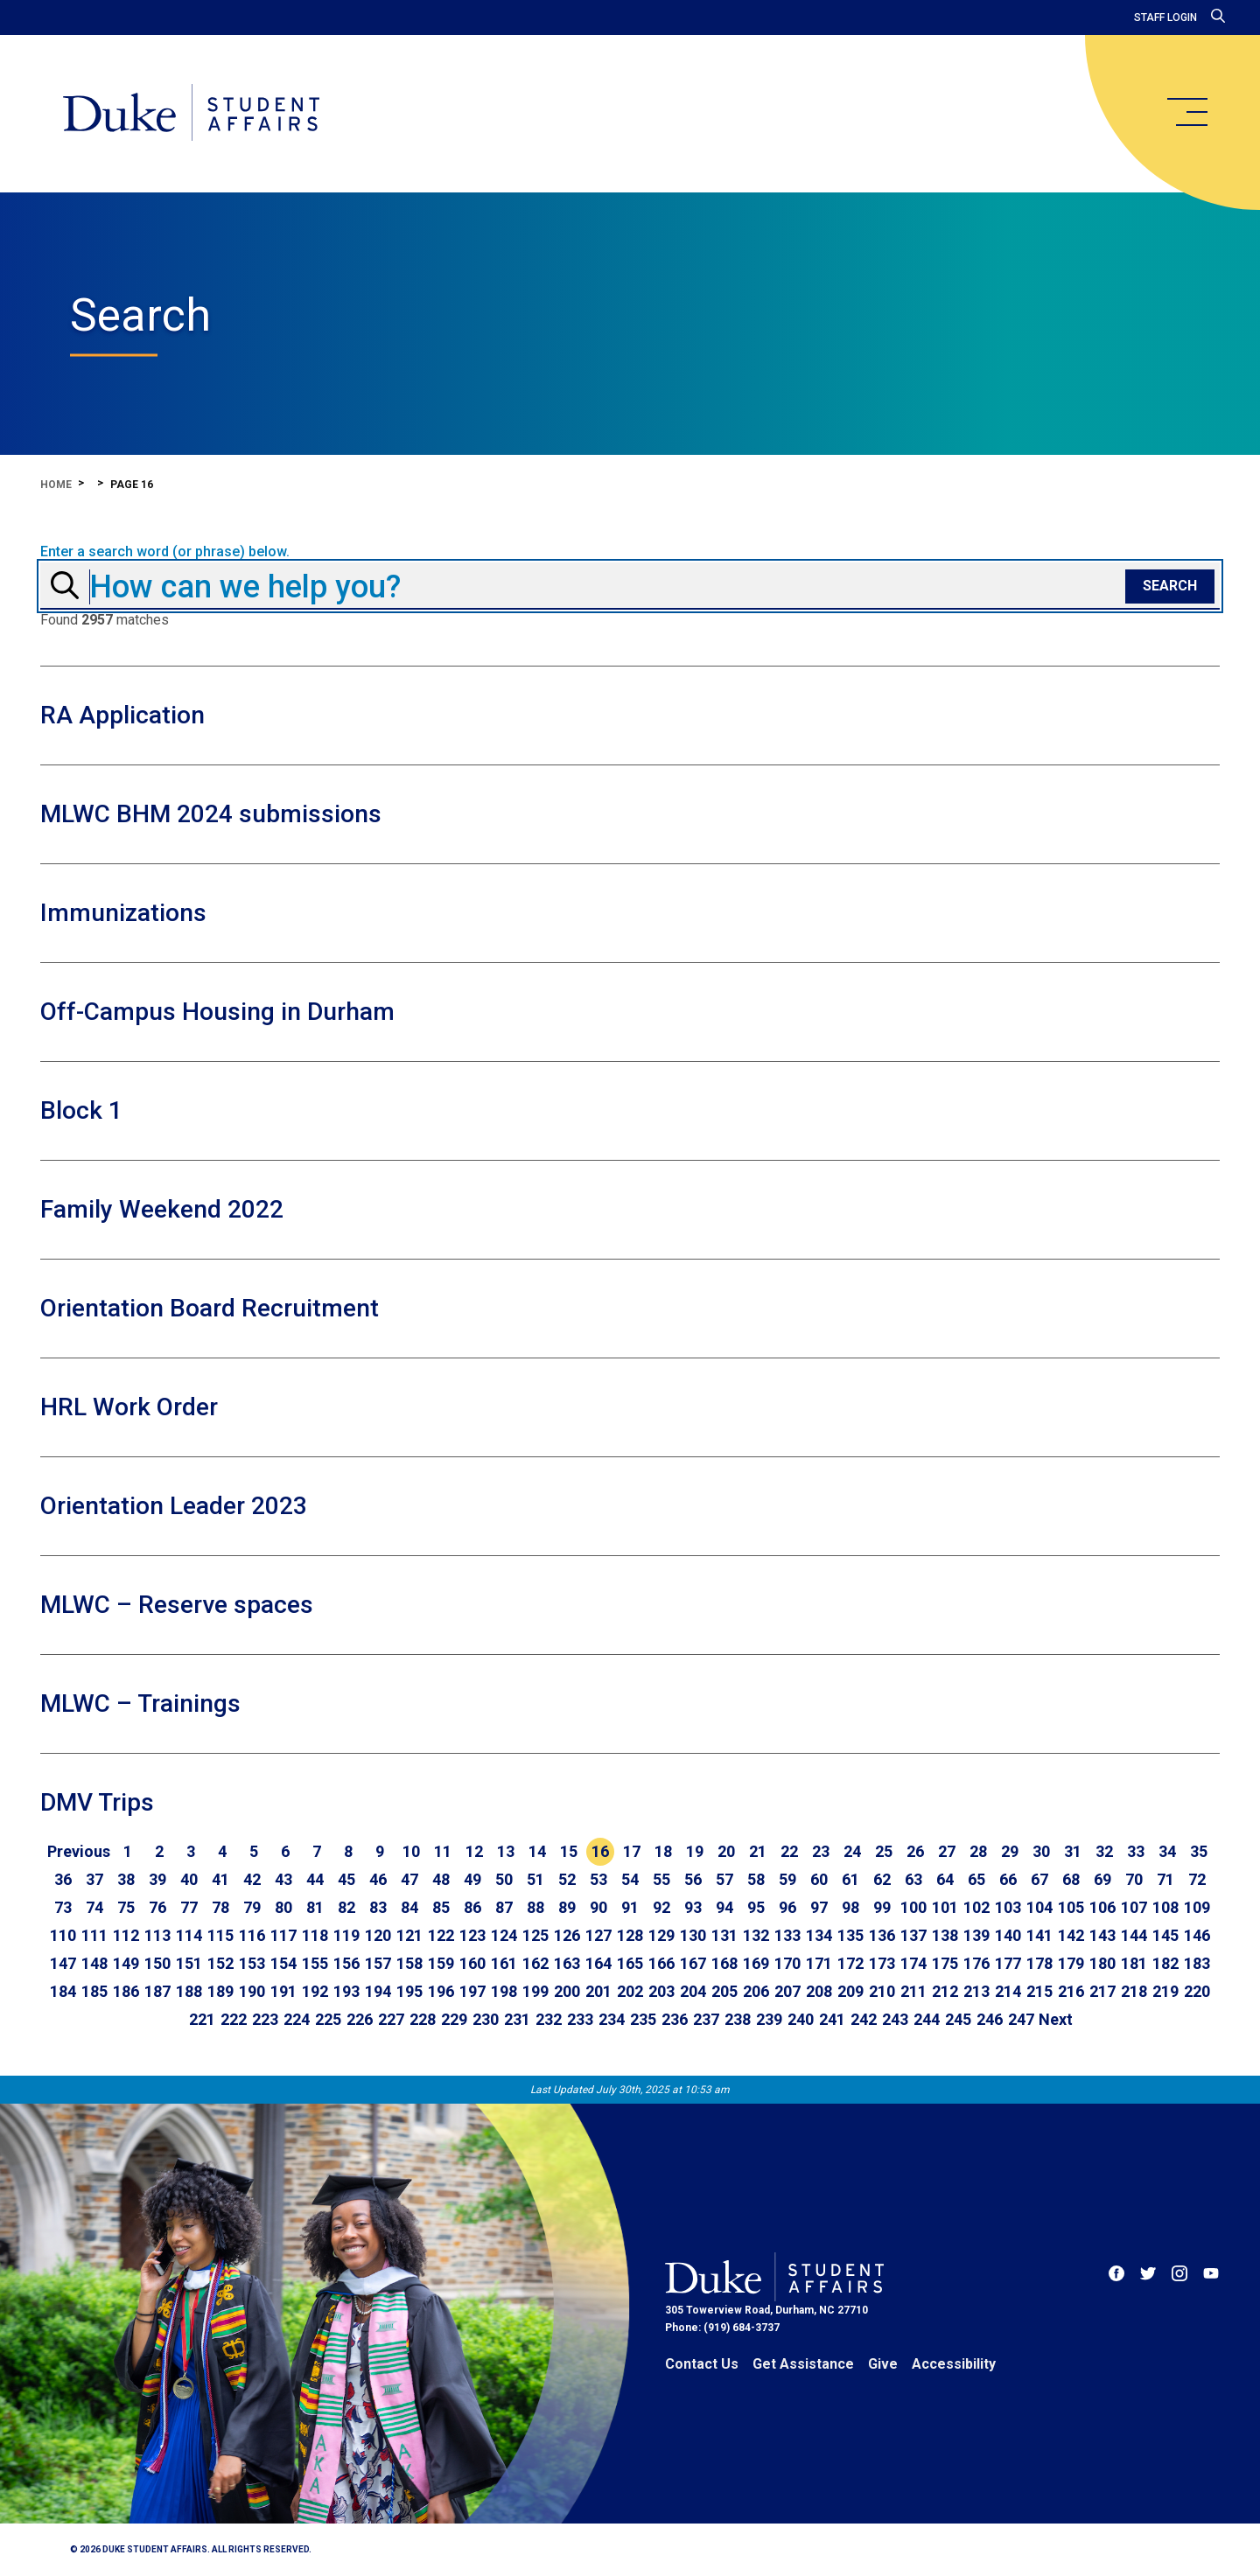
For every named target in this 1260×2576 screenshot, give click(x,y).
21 (757, 1851)
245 (958, 2019)
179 (1071, 1963)
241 (832, 2019)
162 (535, 1963)
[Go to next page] (1056, 2020)
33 (1135, 1851)
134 (819, 1935)
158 (409, 1963)
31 (1073, 1851)
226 (359, 2019)
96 (787, 1907)
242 (863, 2019)
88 (535, 1907)
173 (882, 1963)
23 (821, 1851)
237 (706, 2019)
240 (801, 2019)
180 (1102, 1963)
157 (378, 1963)
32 (1104, 1851)
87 (504, 1907)
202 (630, 1991)
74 (94, 1907)
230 (485, 2019)
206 (756, 1991)
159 (441, 1963)
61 (850, 1879)
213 (976, 1991)
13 (505, 1851)
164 (598, 1963)
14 (537, 1851)
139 (976, 1935)
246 (989, 2019)
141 (1039, 1935)
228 (423, 2019)
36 (63, 1879)
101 (945, 1907)
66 (1008, 1879)
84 (409, 1907)
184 (63, 1991)
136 (882, 1935)
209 (850, 1991)
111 (94, 1935)
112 (126, 1935)
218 (1134, 1991)
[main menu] (1187, 112)
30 (1041, 1851)
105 (1071, 1907)
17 (631, 1851)
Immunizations (123, 912)
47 (409, 1879)
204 (693, 1991)
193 (346, 1991)
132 (756, 1935)
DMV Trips (97, 1802)
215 (1039, 1991)
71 (1165, 1879)
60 (819, 1879)
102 (976, 1907)
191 (283, 1991)
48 (441, 1879)
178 (1039, 1963)
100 (913, 1907)
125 (535, 1935)
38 (126, 1879)
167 (693, 1963)
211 (913, 1991)
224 (297, 2019)
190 (252, 1991)
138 (945, 1935)
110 (63, 1935)
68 (1071, 1879)
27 (947, 1851)
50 (504, 1879)
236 (675, 2019)
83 (378, 1907)
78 (220, 1907)
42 (252, 1879)
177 (1008, 1963)
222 (233, 2019)
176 (976, 1963)
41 (220, 1879)
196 (441, 1991)
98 (850, 1907)
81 (315, 1907)
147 (63, 1963)
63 (913, 1879)
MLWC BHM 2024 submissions (211, 813)
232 (549, 2019)
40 (189, 1879)
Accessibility (954, 2364)
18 (663, 1851)
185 (94, 1991)
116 (252, 1935)
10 (411, 1851)
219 (1165, 1991)
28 (978, 1851)
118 (315, 1935)
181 (1134, 1963)
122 (441, 1935)
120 (378, 1935)
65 (976, 1879)
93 (693, 1907)
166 (661, 1963)
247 (1021, 2019)
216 (1071, 1991)
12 (474, 1851)
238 (737, 2019)
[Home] (191, 113)
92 (661, 1907)
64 (945, 1879)
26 (915, 1851)
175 (945, 1963)
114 (189, 1935)
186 (126, 1991)
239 (769, 2019)
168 (724, 1963)
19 (695, 1851)
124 (504, 1935)
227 (391, 2019)
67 (1039, 1879)
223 (265, 2019)
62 (882, 1879)
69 (1102, 1879)
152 (220, 1963)
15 (569, 1851)
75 (126, 1907)
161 (504, 1963)
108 (1165, 1907)
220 (1197, 1991)
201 (598, 1991)
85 (441, 1907)
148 (94, 1963)
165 (630, 1963)
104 (1039, 1907)
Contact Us (701, 2364)
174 (913, 1963)
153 (252, 1963)
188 (189, 1991)
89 (567, 1907)
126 (567, 1935)
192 (315, 1991)
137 (913, 1935)
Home (56, 484)
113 (157, 1935)
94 (724, 1907)
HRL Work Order (129, 1407)
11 (443, 1851)
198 (504, 1991)
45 (346, 1879)
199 (535, 1991)
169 (756, 1963)
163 (567, 1963)
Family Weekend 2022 (162, 1209)
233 (580, 2019)
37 (94, 1879)
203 (661, 1991)
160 (472, 1963)
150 (157, 1963)
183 (1197, 1963)
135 (850, 1935)
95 (756, 1907)
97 (819, 1907)
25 (883, 1851)
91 (630, 1907)
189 (220, 1991)
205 (724, 1991)
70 (1134, 1879)
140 (1008, 1935)
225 (328, 2019)
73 (63, 1907)
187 (157, 1991)
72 (1197, 1879)
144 (1134, 1935)
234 (611, 2019)
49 (472, 1879)
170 (787, 1963)
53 (598, 1879)
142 (1071, 1935)
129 (661, 1935)
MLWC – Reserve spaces (176, 1604)
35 (1199, 1851)
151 (189, 1963)
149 (126, 1963)
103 (1008, 1907)
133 (787, 1935)
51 (535, 1879)
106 (1102, 1907)
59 (787, 1879)
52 (567, 1879)
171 (819, 1963)
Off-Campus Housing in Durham (217, 1011)
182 (1165, 1963)
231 (517, 2019)
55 (661, 1879)
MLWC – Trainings (140, 1703)
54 (630, 1879)
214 (1008, 1991)
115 (220, 1935)
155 (315, 1963)
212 (945, 1991)
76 (157, 1907)
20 (726, 1851)
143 (1102, 1935)
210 (882, 1991)
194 (378, 1991)
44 (315, 1879)
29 (1009, 1851)
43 (283, 1879)
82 (346, 1907)
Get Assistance (803, 2364)
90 (598, 1907)
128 (630, 1935)
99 (882, 1907)
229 (454, 2019)
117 (283, 1935)
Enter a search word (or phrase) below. (165, 552)
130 (693, 1935)
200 (567, 1991)
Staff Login (1165, 17)
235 (643, 2019)
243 (895, 2019)
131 (724, 1935)
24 (852, 1851)
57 (724, 1879)
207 (787, 1991)
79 (252, 1907)
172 (850, 1963)
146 (1197, 1935)
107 (1134, 1907)
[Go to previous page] (78, 1852)
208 (819, 1991)
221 (202, 2019)
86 (472, 1907)
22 (789, 1851)
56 (693, 1879)
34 (1167, 1851)
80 (283, 1907)
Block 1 (81, 1110)
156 (346, 1963)
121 (409, 1935)
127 (598, 1935)
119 (346, 1935)
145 (1165, 1935)
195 (409, 1991)
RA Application (122, 715)
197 (472, 1991)
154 (283, 1963)
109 (1197, 1907)
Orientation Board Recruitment (209, 1308)
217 (1102, 1991)
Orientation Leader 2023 (173, 1505)
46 (378, 1879)
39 (157, 1879)
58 (756, 1879)
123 (472, 1935)
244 (927, 2019)
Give (883, 2364)
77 (189, 1907)
